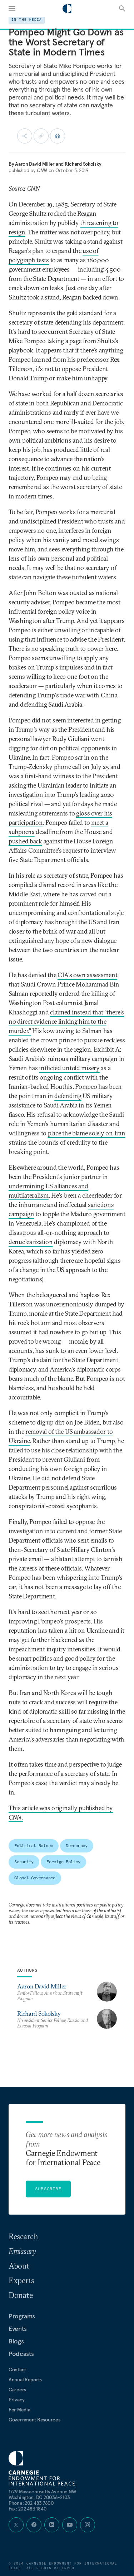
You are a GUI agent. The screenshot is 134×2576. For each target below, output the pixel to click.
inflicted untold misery (69, 1068)
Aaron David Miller (35, 164)
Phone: (31, 2503)
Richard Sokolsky (83, 164)
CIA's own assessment (87, 975)
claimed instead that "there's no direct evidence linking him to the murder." (66, 1021)
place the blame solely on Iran (86, 1133)
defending (67, 1096)
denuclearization (31, 1242)
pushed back (25, 841)
